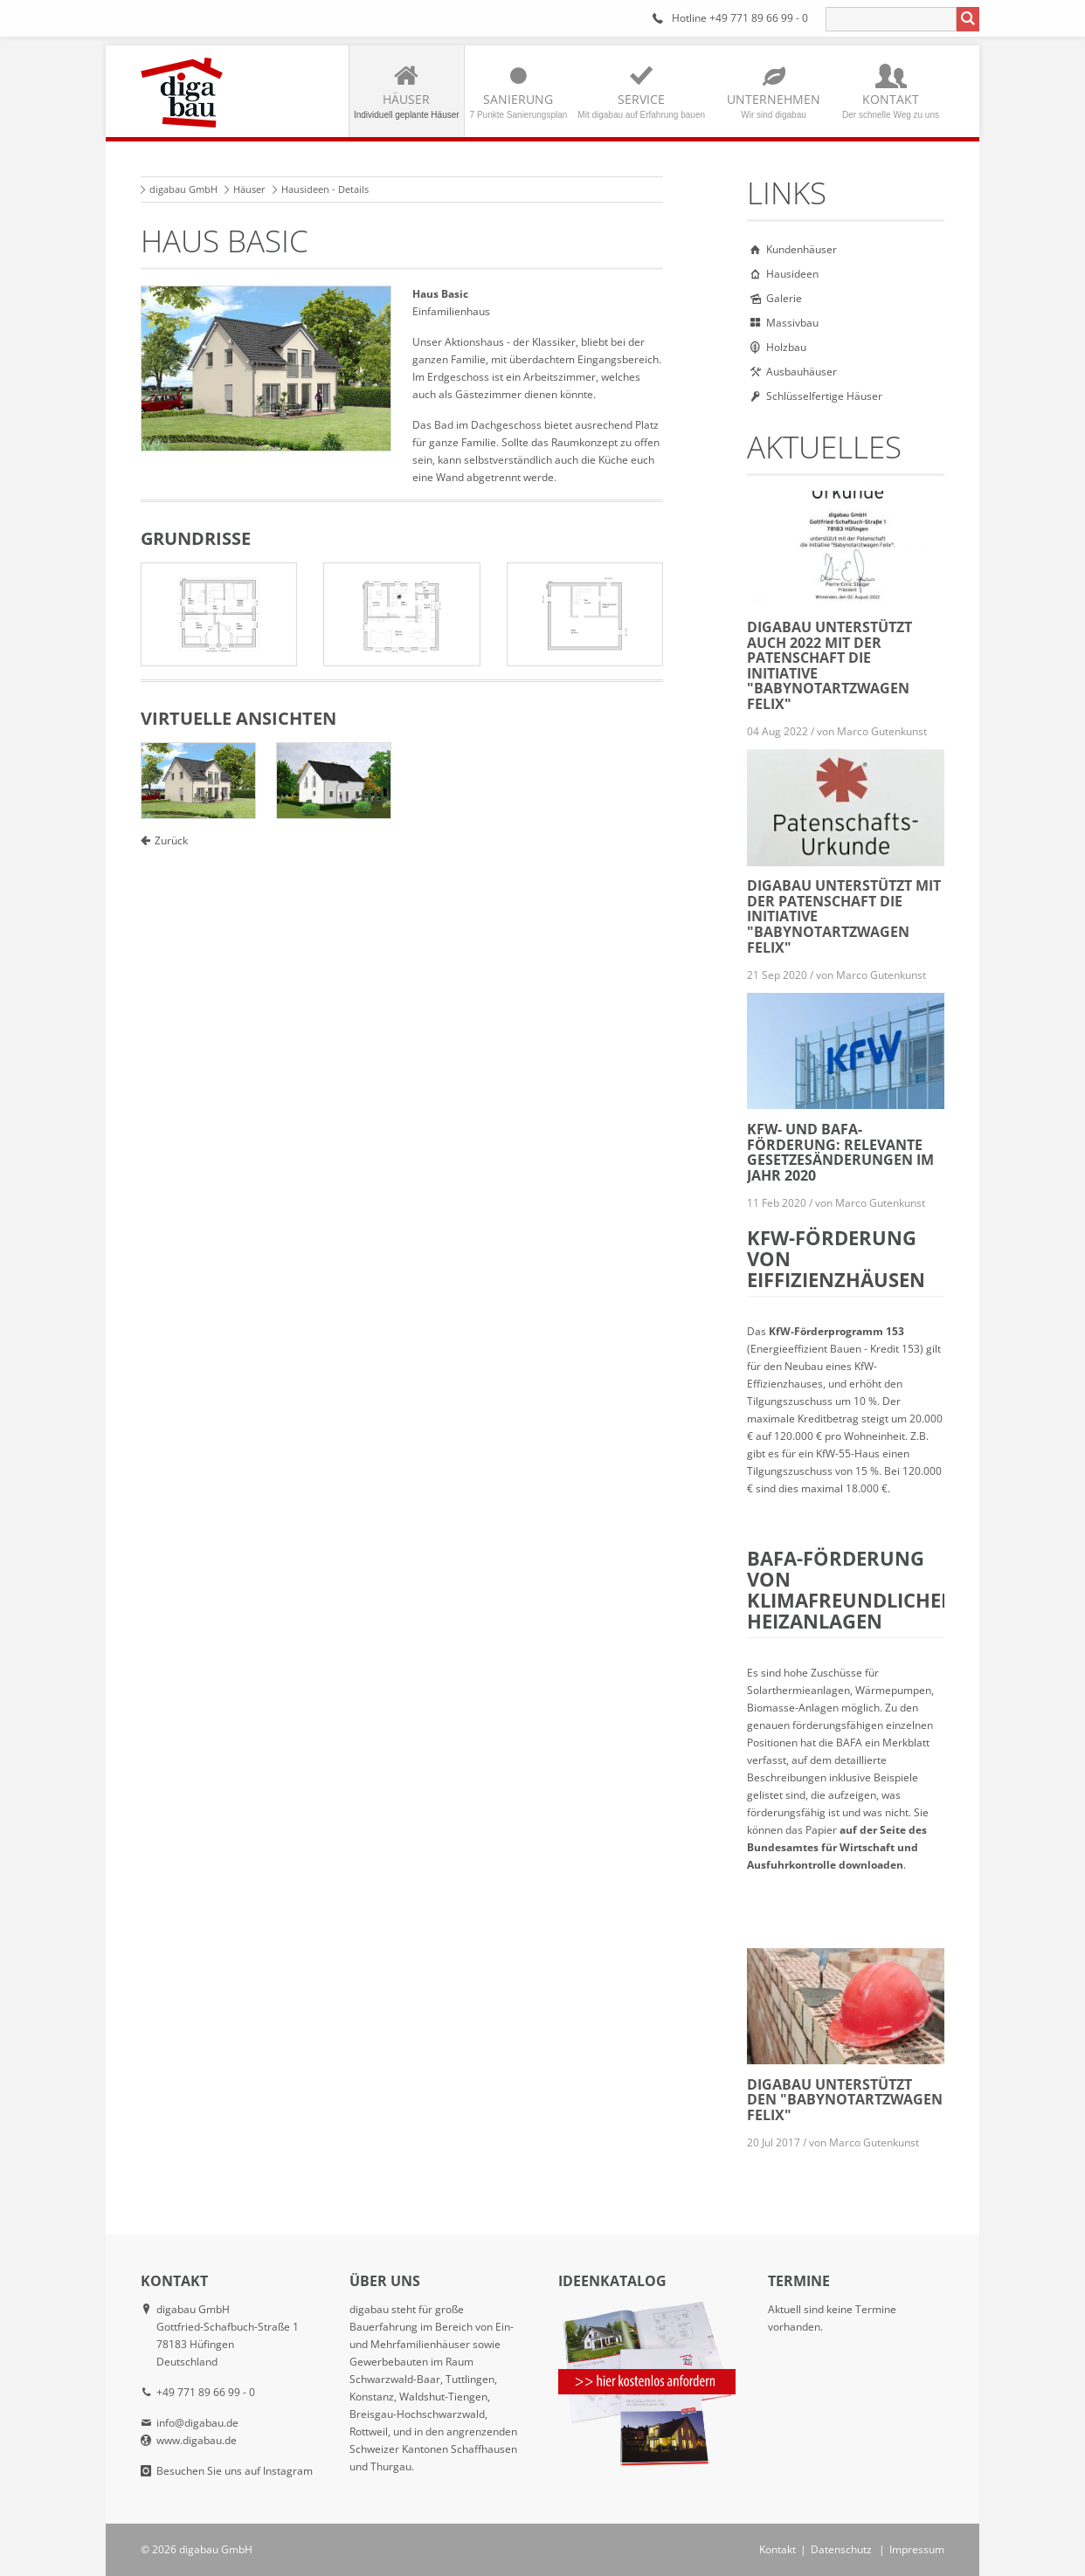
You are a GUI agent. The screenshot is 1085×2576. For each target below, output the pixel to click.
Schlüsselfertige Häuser (824, 396)
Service (641, 105)
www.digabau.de (196, 2440)
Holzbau (786, 347)
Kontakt (890, 105)
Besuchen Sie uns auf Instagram (234, 2470)
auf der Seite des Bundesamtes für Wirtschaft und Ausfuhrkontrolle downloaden (837, 1847)
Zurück (171, 840)
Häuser (407, 105)
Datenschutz (841, 2549)
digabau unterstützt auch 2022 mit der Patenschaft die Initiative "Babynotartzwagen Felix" (829, 665)
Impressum (916, 2549)
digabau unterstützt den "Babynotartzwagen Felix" (845, 2100)
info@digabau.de (197, 2422)
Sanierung (519, 105)
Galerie (784, 298)
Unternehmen (773, 105)
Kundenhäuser (801, 249)
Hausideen (792, 273)
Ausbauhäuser (801, 371)
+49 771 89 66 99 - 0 (758, 17)
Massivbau (792, 322)
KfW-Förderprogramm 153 (836, 1331)
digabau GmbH (183, 189)
